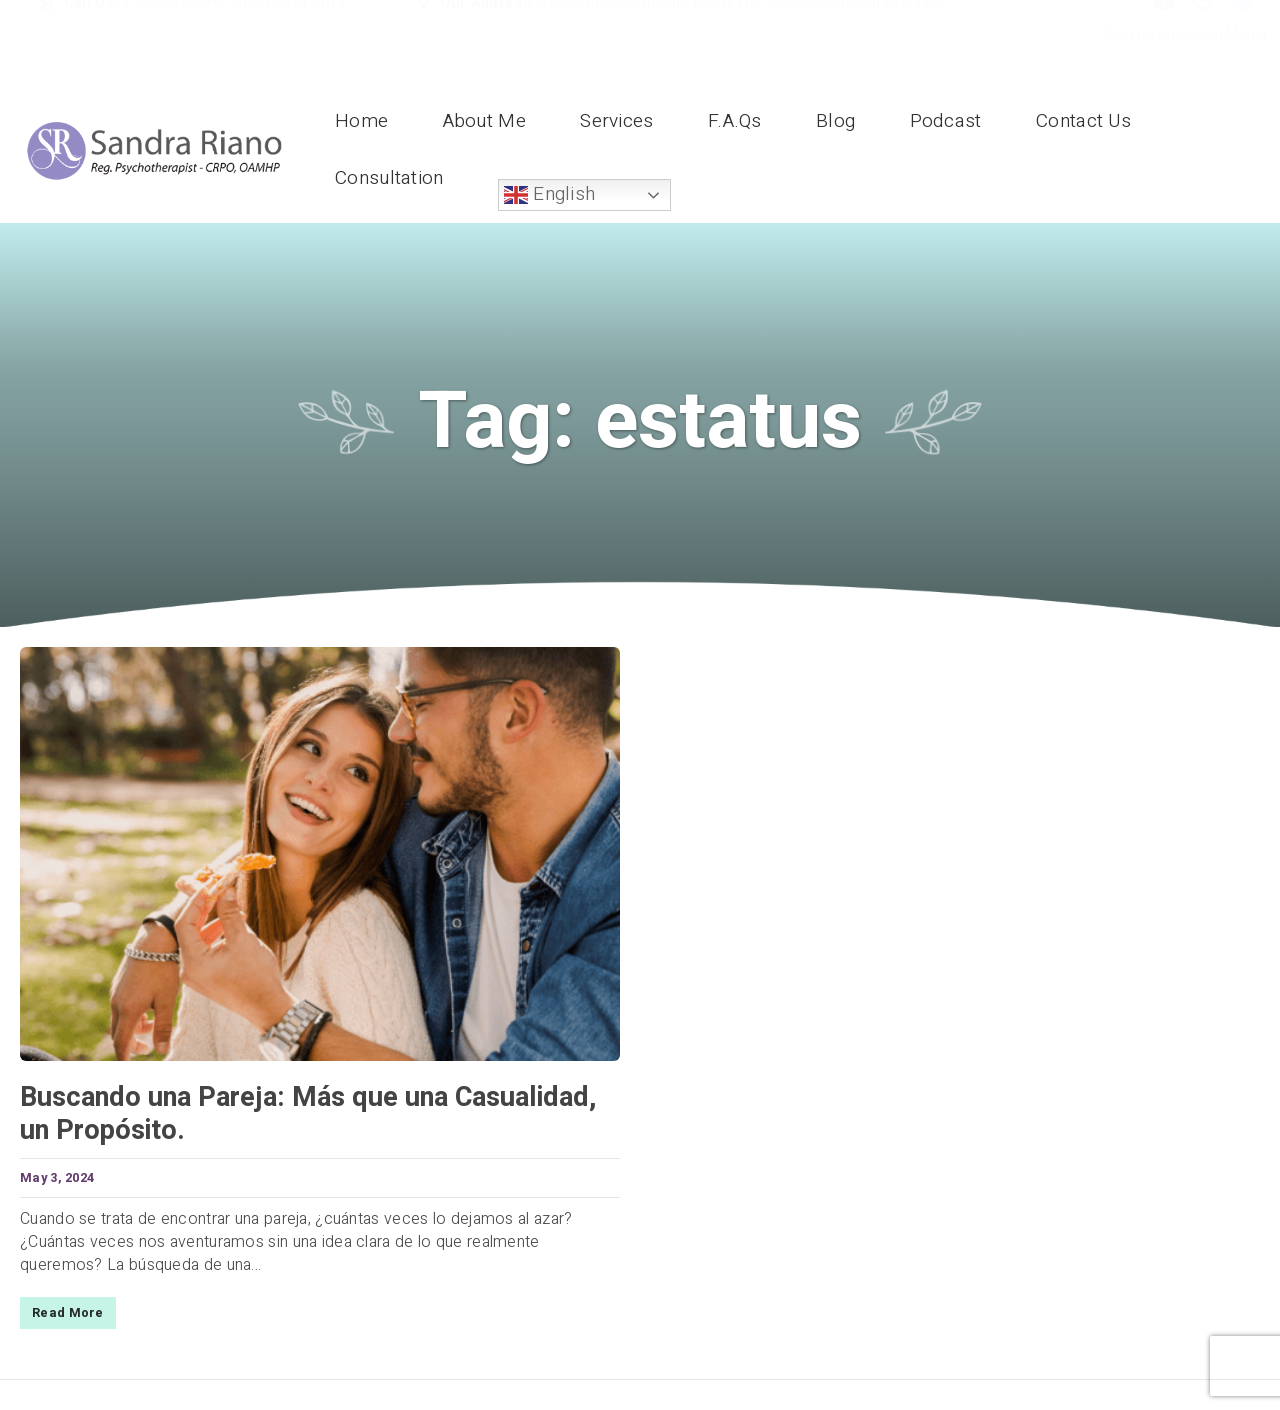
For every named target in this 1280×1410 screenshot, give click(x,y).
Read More (68, 1313)
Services (616, 121)
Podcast (946, 121)
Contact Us (1083, 121)
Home (361, 121)
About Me (484, 121)
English (549, 194)
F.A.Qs (735, 121)
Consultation (389, 178)
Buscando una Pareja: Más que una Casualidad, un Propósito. (308, 1113)
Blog (835, 121)
